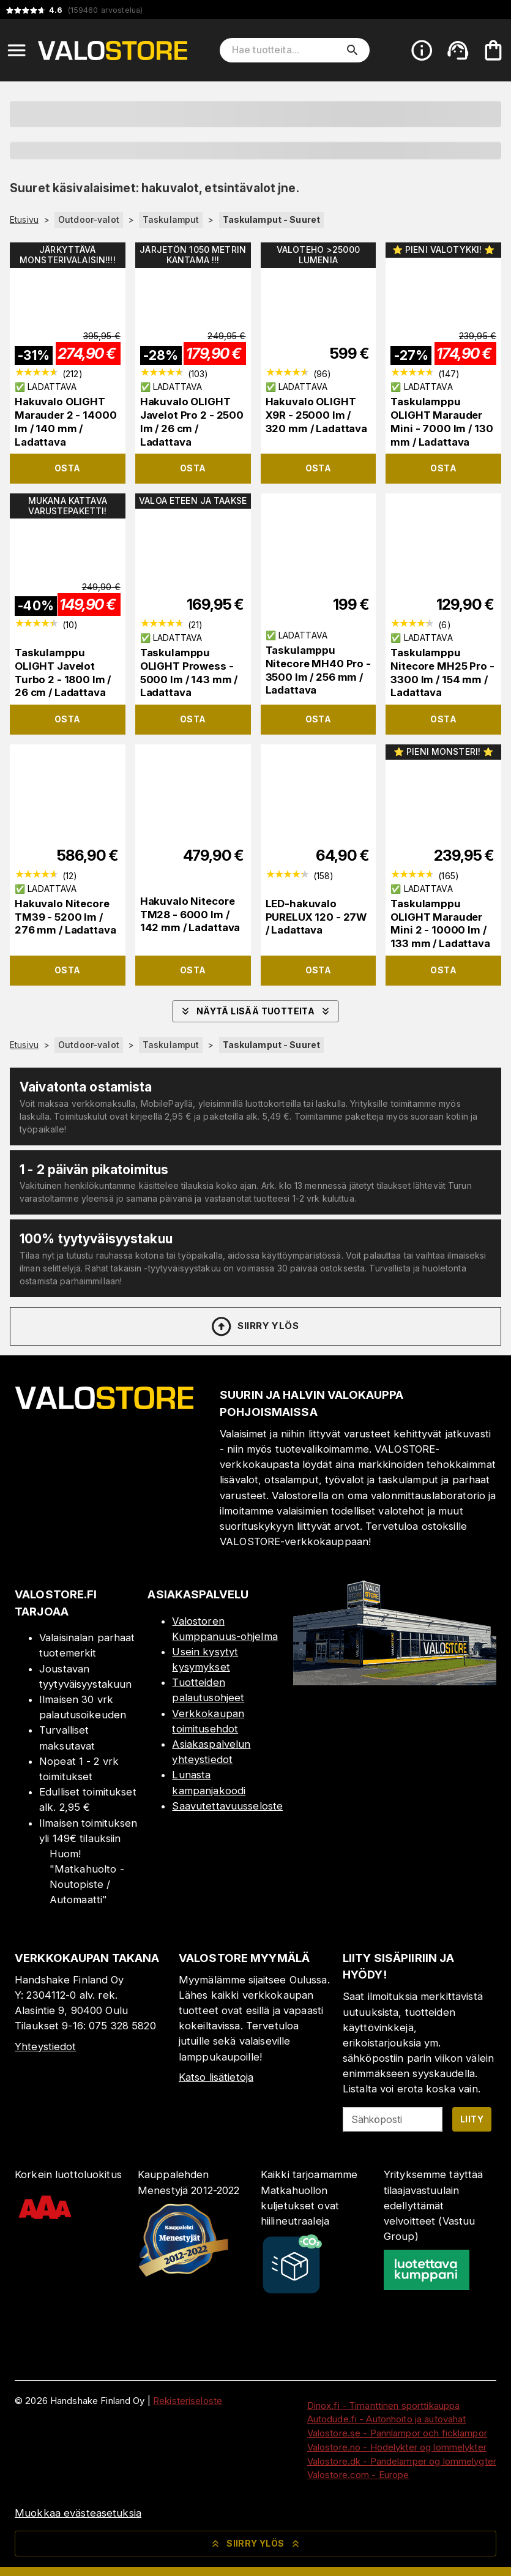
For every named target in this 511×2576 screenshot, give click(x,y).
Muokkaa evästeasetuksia (78, 2513)
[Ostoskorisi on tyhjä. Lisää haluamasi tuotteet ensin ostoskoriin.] (493, 50)
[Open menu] (16, 50)
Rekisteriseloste (187, 2400)
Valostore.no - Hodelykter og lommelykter (397, 2447)
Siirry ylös (254, 1326)
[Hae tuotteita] (286, 50)
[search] (352, 50)
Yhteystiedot (45, 2046)
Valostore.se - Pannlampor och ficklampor (397, 2433)
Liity (471, 2119)
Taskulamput (171, 219)
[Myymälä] (394, 1682)
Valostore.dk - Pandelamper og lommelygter (401, 2461)
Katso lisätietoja (216, 2077)
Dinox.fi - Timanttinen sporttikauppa (383, 2405)
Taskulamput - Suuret (272, 219)
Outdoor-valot (88, 219)
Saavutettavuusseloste (227, 1806)
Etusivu (24, 219)
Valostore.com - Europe (358, 2475)
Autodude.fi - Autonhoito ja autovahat (386, 2419)
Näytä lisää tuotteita (255, 1011)
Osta (67, 468)
